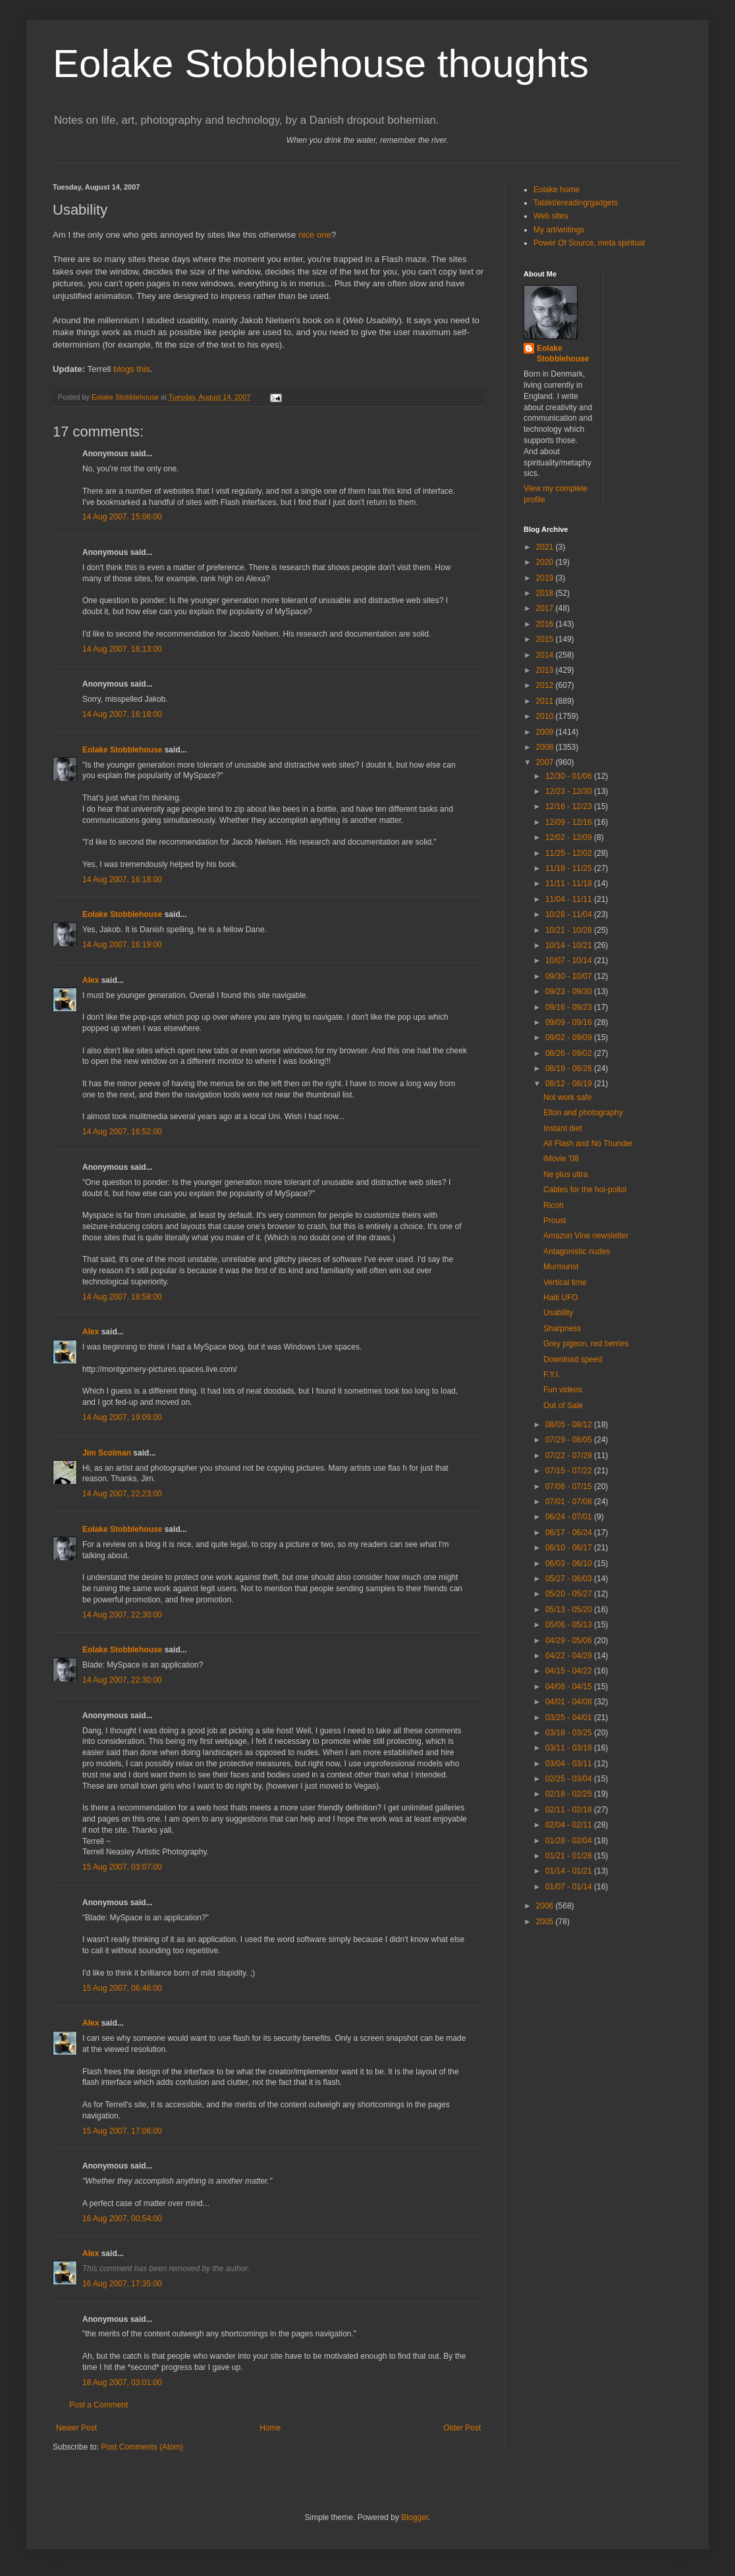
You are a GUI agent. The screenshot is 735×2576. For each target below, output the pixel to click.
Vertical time (564, 1282)
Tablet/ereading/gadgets (575, 202)
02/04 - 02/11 (569, 1824)
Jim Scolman (106, 1453)
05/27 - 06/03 (569, 1578)
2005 (546, 1921)
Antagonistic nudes (576, 1251)
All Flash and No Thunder (588, 1143)
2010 (546, 716)
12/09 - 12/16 (569, 822)
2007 (546, 762)
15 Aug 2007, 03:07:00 (122, 1867)
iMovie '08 (561, 1158)
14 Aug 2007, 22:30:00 (122, 1614)
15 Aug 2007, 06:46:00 (122, 1988)
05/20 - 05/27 (569, 1593)
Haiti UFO (560, 1297)
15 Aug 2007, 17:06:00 (122, 2131)
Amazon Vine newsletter (585, 1235)
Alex (90, 980)
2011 (546, 701)
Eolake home (556, 189)
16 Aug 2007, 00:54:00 (122, 2218)
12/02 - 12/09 (569, 837)
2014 (546, 655)
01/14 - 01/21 (569, 1871)
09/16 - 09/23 (569, 1007)
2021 (546, 547)
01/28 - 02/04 (569, 1840)
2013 (546, 670)
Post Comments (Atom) (142, 2447)
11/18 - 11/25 (569, 868)
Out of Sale (563, 1405)
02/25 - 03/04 (569, 1778)
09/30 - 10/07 (569, 976)
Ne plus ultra (565, 1174)
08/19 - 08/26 (569, 1068)
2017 (546, 608)
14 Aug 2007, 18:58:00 (122, 1296)
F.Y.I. (551, 1374)
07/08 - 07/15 (569, 1486)
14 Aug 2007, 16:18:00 (122, 714)
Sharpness (562, 1328)
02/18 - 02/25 (569, 1794)
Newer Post (76, 2427)
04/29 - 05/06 (569, 1640)
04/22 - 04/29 (569, 1655)
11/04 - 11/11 (569, 899)
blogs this (131, 369)
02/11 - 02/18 (569, 1809)
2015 (546, 639)
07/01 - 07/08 (569, 1501)
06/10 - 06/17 (569, 1547)
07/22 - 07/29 (569, 1455)
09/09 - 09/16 (569, 1022)
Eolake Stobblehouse (122, 749)
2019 (546, 578)
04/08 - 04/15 (569, 1686)
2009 (546, 732)
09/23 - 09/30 (569, 991)
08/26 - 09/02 (569, 1053)
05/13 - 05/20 (569, 1609)
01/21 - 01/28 (569, 1855)
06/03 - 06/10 (569, 1563)
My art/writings (558, 229)
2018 (546, 593)
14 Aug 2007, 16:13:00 (122, 649)
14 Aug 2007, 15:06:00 (122, 516)
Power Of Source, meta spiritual (589, 243)
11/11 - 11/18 (569, 883)
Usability (558, 1312)
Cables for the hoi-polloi (584, 1189)
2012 (546, 685)
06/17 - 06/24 (569, 1532)
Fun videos (562, 1389)
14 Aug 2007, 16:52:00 (122, 1131)
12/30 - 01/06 (569, 776)
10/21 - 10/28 (569, 930)
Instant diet (562, 1128)
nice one (314, 235)
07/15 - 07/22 (569, 1470)
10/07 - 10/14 (569, 960)
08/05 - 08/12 (569, 1424)
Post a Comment (98, 2404)
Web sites (550, 216)
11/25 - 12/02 (569, 853)
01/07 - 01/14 (569, 1886)
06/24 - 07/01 (569, 1516)
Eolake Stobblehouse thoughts (321, 63)
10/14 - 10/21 (569, 945)
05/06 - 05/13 (569, 1624)
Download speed (572, 1359)
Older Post (462, 2427)
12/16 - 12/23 (569, 806)
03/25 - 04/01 (569, 1717)
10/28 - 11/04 (569, 914)
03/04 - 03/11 (569, 1763)
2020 (546, 562)
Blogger (414, 2517)
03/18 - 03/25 (569, 1732)
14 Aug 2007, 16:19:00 (122, 944)
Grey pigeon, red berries (585, 1343)
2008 (546, 747)
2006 (546, 1905)
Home (270, 2427)
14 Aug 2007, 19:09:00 (122, 1417)
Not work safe (567, 1097)
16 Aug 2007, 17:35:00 (122, 2283)
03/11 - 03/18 (569, 1747)
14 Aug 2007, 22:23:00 (122, 1493)
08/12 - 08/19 (569, 1083)
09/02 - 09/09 (569, 1037)
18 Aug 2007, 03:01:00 (122, 2382)
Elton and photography (583, 1112)
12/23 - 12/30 (569, 791)
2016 (546, 624)
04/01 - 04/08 (569, 1701)
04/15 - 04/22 (569, 1670)
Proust (554, 1220)
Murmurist (560, 1266)
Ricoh (553, 1205)
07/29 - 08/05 (569, 1439)
